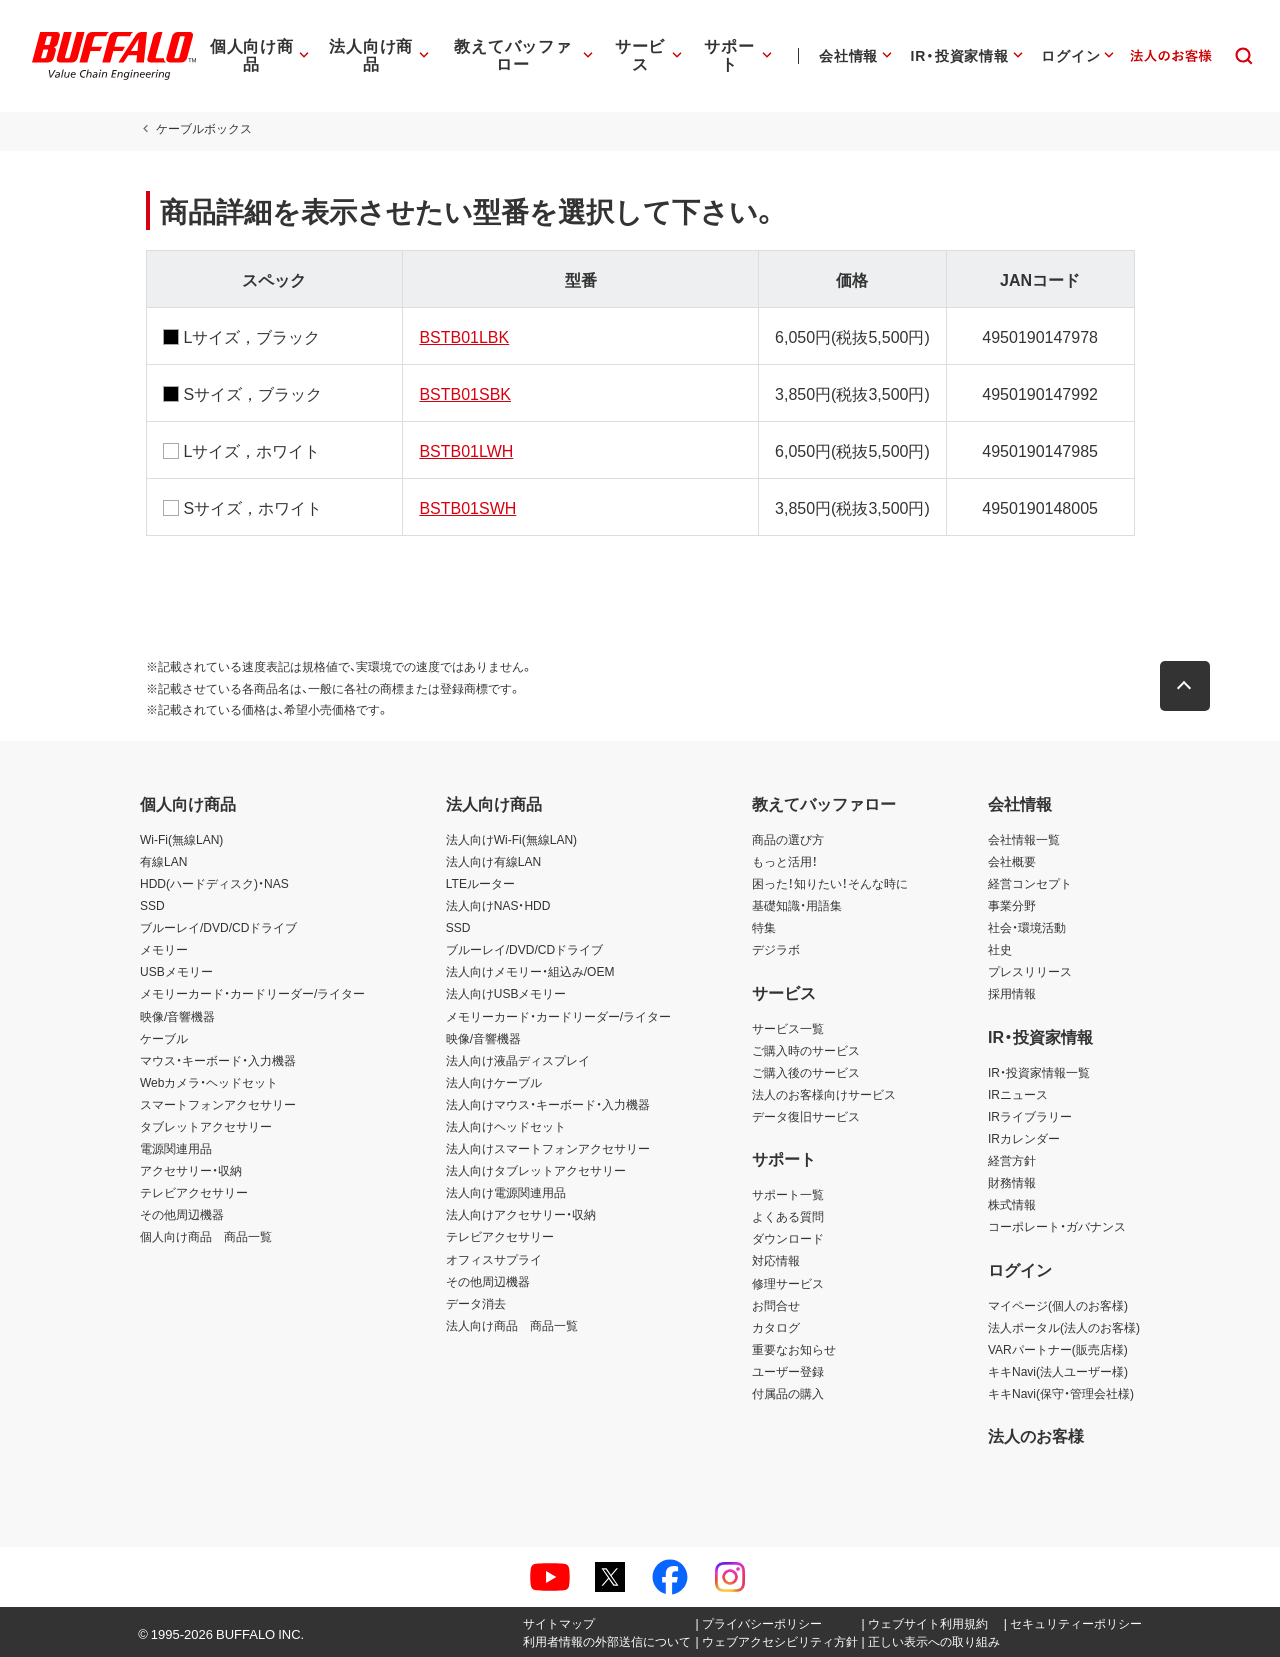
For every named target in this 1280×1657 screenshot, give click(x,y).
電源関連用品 (176, 1148)
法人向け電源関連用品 (506, 1192)
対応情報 (776, 1260)
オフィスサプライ (494, 1259)
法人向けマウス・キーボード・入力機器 (548, 1104)
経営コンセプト (1030, 883)
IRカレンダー (1024, 1138)
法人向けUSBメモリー (506, 993)
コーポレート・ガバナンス (1057, 1226)
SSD (152, 905)
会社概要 (1012, 861)
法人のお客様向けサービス (824, 1094)
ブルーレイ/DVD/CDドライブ (218, 927)
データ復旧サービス (806, 1116)
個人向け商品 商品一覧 (206, 1236)
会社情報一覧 (1024, 839)
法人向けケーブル (494, 1082)
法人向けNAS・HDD (498, 905)
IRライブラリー (1030, 1116)
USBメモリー (176, 971)
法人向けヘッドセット (506, 1126)
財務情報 (1012, 1182)
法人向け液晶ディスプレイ (518, 1060)
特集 (764, 927)
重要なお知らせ (794, 1349)
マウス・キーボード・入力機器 (218, 1060)
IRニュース (1018, 1094)
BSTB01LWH (464, 450)
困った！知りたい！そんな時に (830, 883)
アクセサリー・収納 (191, 1170)
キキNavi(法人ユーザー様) (1058, 1371)
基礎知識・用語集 (797, 905)
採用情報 (1012, 993)
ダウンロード (788, 1238)
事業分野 (1012, 905)
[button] (1190, 686)
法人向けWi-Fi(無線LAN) (511, 839)
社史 (1000, 949)
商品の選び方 (788, 839)
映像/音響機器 (177, 1016)
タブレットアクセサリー (206, 1126)
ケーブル (164, 1038)
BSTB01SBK (463, 393)
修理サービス (788, 1283)
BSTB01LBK (462, 336)
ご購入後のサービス (806, 1072)
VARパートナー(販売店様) (1058, 1349)
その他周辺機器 (182, 1214)
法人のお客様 (1036, 1435)
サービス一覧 (788, 1028)
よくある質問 (788, 1216)
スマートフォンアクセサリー (218, 1104)
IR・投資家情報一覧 (1039, 1072)
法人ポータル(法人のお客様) (1064, 1327)
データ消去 (476, 1303)
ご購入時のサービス (806, 1050)
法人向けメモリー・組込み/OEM (530, 971)
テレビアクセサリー (194, 1192)
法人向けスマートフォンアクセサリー (548, 1148)
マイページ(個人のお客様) (1058, 1305)
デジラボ (776, 949)
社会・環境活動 (1027, 927)
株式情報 (1012, 1204)
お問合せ (776, 1305)
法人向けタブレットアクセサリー (536, 1170)
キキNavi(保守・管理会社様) (1061, 1393)
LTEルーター (480, 883)
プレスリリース (1030, 971)
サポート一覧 (788, 1194)
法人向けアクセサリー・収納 (521, 1214)
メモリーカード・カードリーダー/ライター (252, 993)
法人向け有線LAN (493, 861)
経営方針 (1012, 1160)
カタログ (776, 1327)
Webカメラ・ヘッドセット (209, 1082)
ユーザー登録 (788, 1371)
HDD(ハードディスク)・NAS (214, 883)
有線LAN (163, 861)
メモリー (164, 949)
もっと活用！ (785, 861)
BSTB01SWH (465, 507)
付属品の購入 (788, 1393)
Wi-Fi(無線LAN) (181, 839)
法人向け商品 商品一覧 (512, 1325)
